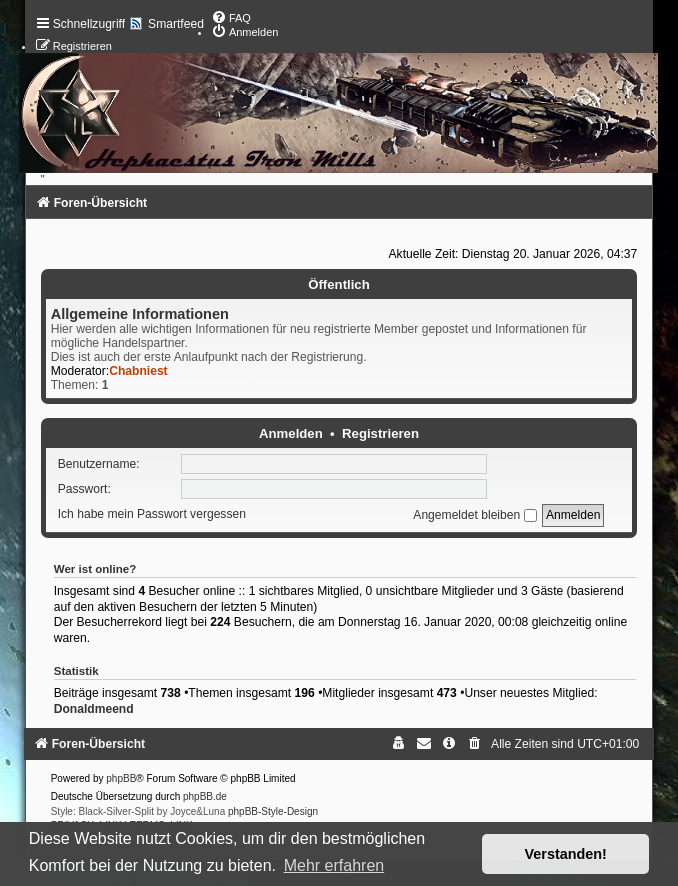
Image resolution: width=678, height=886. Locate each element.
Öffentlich (339, 284)
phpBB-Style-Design (273, 811)
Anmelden (291, 433)
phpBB (121, 778)
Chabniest (138, 371)
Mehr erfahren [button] (334, 865)
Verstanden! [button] (566, 854)
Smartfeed (176, 24)
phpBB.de (205, 796)
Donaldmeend (94, 709)
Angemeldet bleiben (474, 515)
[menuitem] (231, 18)
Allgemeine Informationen (140, 314)
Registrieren (380, 433)
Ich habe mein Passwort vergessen (152, 515)
